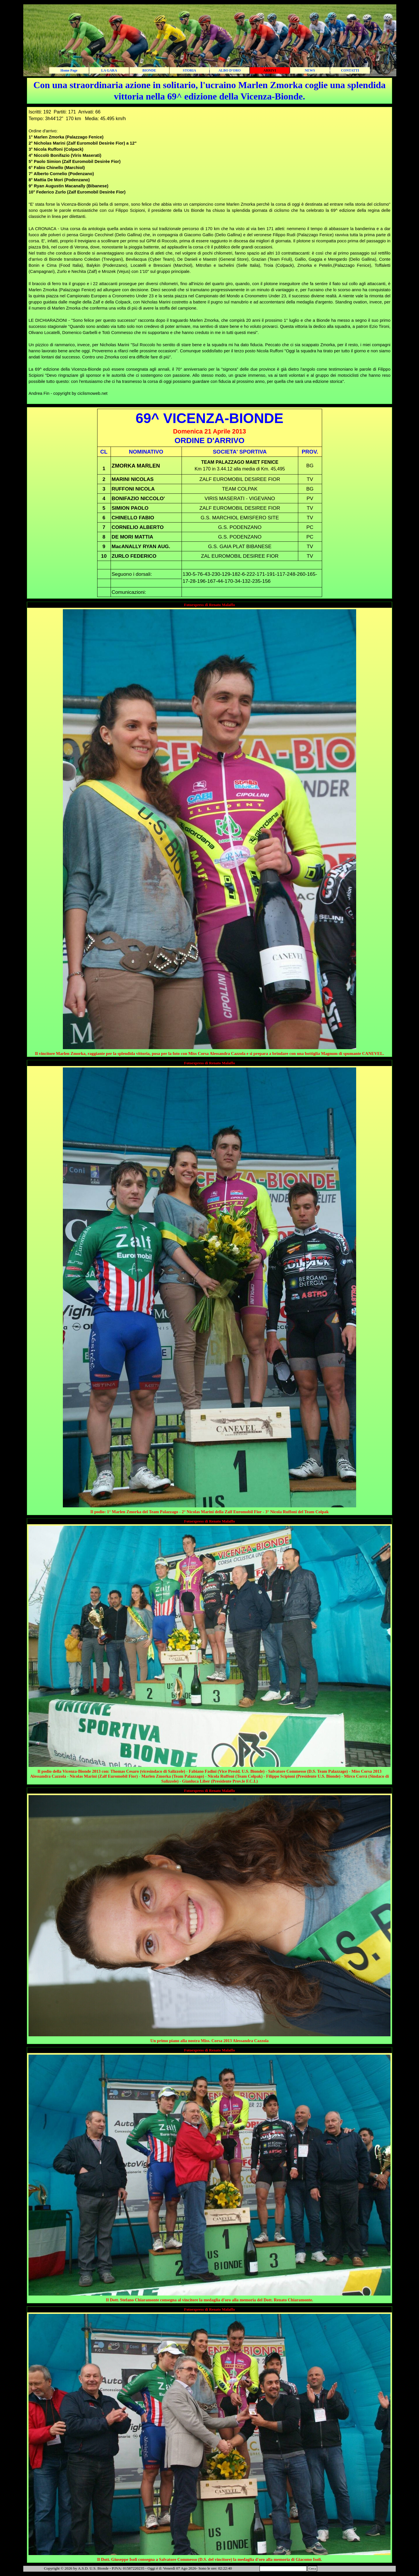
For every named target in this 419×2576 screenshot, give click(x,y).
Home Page (69, 70)
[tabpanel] (209, 90)
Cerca (312, 2568)
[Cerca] (283, 2568)
